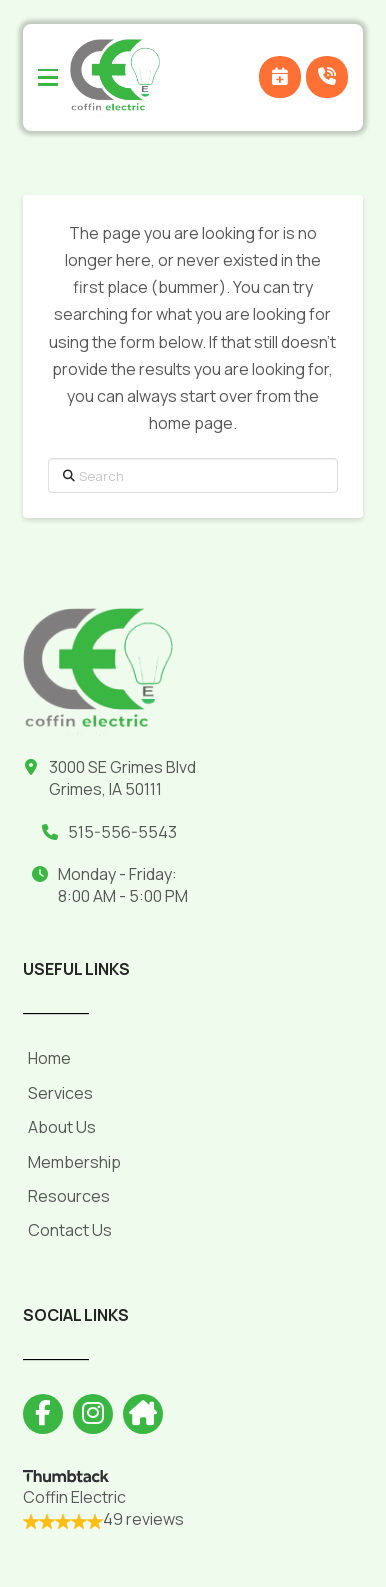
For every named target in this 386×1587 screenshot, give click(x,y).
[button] (48, 78)
